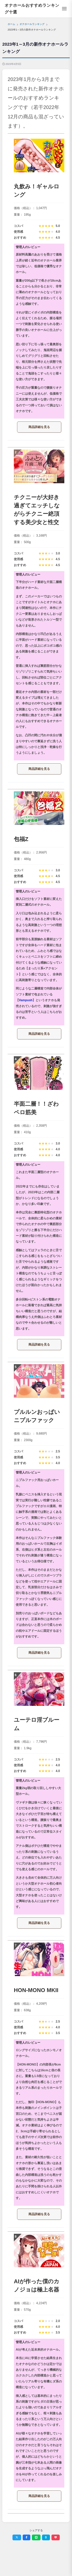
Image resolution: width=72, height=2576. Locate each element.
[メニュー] (64, 8)
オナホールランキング (32, 24)
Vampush (25, 1000)
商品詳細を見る (39, 427)
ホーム (11, 24)
